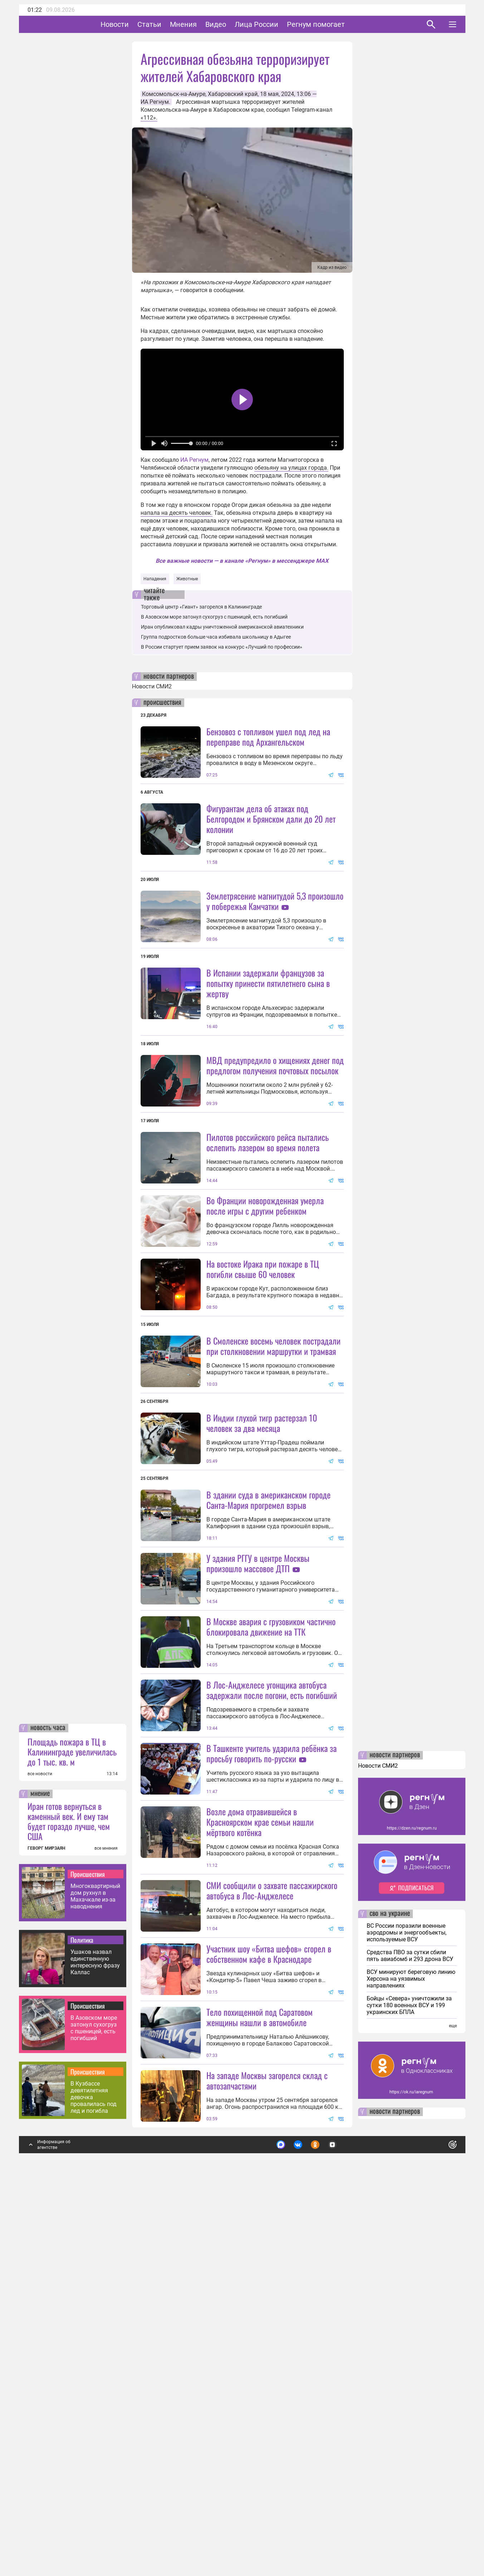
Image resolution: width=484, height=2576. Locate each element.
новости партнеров (168, 676)
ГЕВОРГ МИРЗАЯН (46, 2230)
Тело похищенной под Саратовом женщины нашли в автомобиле (259, 2399)
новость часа (47, 2110)
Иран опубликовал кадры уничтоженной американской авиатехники (222, 627)
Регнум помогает (338, 24)
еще (453, 2408)
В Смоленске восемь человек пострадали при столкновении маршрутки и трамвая (273, 1473)
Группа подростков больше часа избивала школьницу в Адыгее (216, 637)
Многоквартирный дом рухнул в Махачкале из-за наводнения (95, 2278)
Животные (187, 578)
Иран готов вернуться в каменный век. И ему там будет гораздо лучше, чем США (69, 2203)
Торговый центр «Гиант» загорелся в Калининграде (201, 607)
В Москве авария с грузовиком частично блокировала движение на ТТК (271, 1881)
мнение (40, 2176)
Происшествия (87, 2256)
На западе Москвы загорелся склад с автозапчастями (267, 2462)
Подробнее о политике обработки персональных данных (346, 2524)
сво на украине (390, 2296)
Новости (137, 24)
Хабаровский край (233, 94)
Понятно (436, 2524)
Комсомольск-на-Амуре (173, 94)
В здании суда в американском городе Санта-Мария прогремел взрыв (268, 1691)
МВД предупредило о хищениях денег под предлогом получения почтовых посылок (275, 1129)
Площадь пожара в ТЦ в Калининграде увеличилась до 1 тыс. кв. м (72, 2134)
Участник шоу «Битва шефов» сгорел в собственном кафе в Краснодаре (268, 2272)
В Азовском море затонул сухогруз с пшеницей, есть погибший (93, 2410)
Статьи (172, 24)
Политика (81, 2322)
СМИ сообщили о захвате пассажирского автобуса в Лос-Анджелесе (271, 2209)
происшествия (162, 702)
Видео (238, 24)
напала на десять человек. (176, 512)
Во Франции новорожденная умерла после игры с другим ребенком (265, 1333)
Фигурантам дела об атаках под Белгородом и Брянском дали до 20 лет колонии (271, 819)
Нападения (154, 578)
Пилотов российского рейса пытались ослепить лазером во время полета (267, 1205)
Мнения (205, 24)
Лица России (278, 24)
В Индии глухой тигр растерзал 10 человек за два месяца (261, 1614)
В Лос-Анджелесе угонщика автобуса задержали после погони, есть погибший (271, 1944)
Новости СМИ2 (152, 686)
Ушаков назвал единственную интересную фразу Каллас (95, 2344)
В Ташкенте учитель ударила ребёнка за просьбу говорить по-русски (271, 2008)
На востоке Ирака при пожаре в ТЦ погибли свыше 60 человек (262, 1396)
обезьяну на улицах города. (291, 467)
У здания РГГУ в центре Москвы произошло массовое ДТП (257, 1754)
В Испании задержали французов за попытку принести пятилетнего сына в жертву (268, 1047)
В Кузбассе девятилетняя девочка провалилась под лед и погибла (93, 2480)
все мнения (106, 2230)
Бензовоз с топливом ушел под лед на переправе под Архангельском (268, 736)
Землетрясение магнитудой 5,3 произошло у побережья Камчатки (274, 900)
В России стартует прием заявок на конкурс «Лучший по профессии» (221, 647)
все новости (40, 2156)
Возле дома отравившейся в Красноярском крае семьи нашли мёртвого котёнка (260, 2140)
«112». (149, 117)
